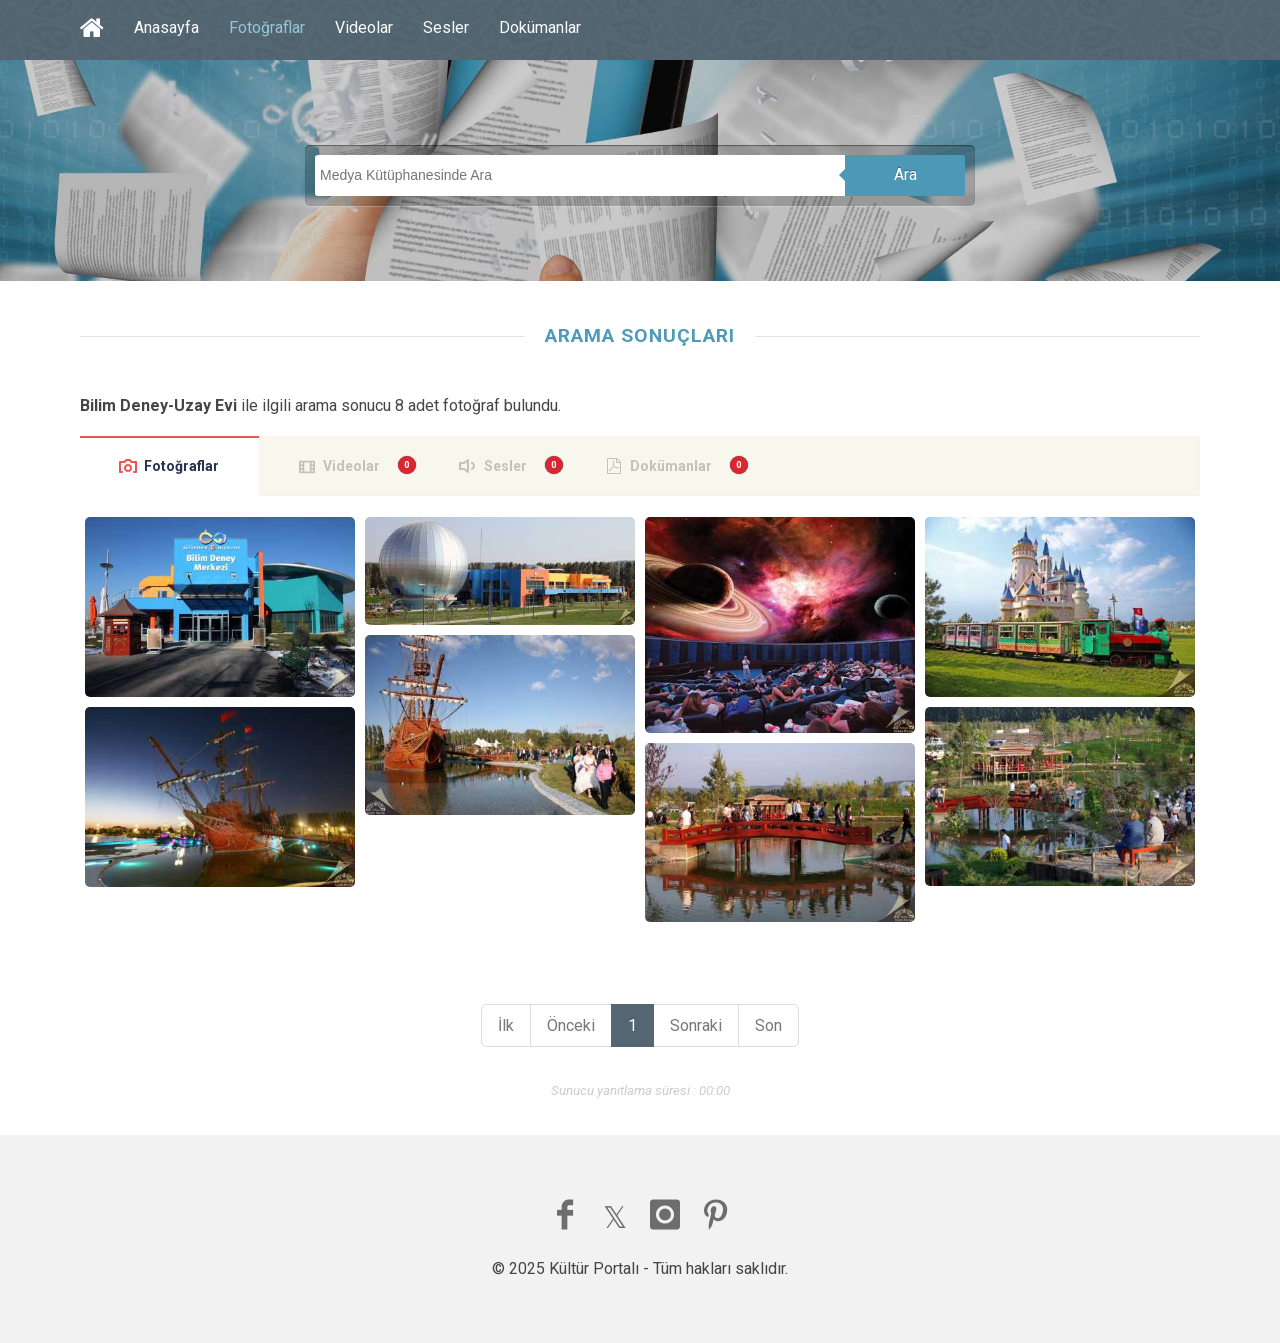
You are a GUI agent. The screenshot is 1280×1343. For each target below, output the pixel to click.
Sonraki (696, 1025)
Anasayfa (166, 27)
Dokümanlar (540, 27)
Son (768, 1025)
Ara (905, 174)
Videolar (364, 27)
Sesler (446, 27)
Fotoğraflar (267, 27)
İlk (506, 1025)
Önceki (571, 1025)
